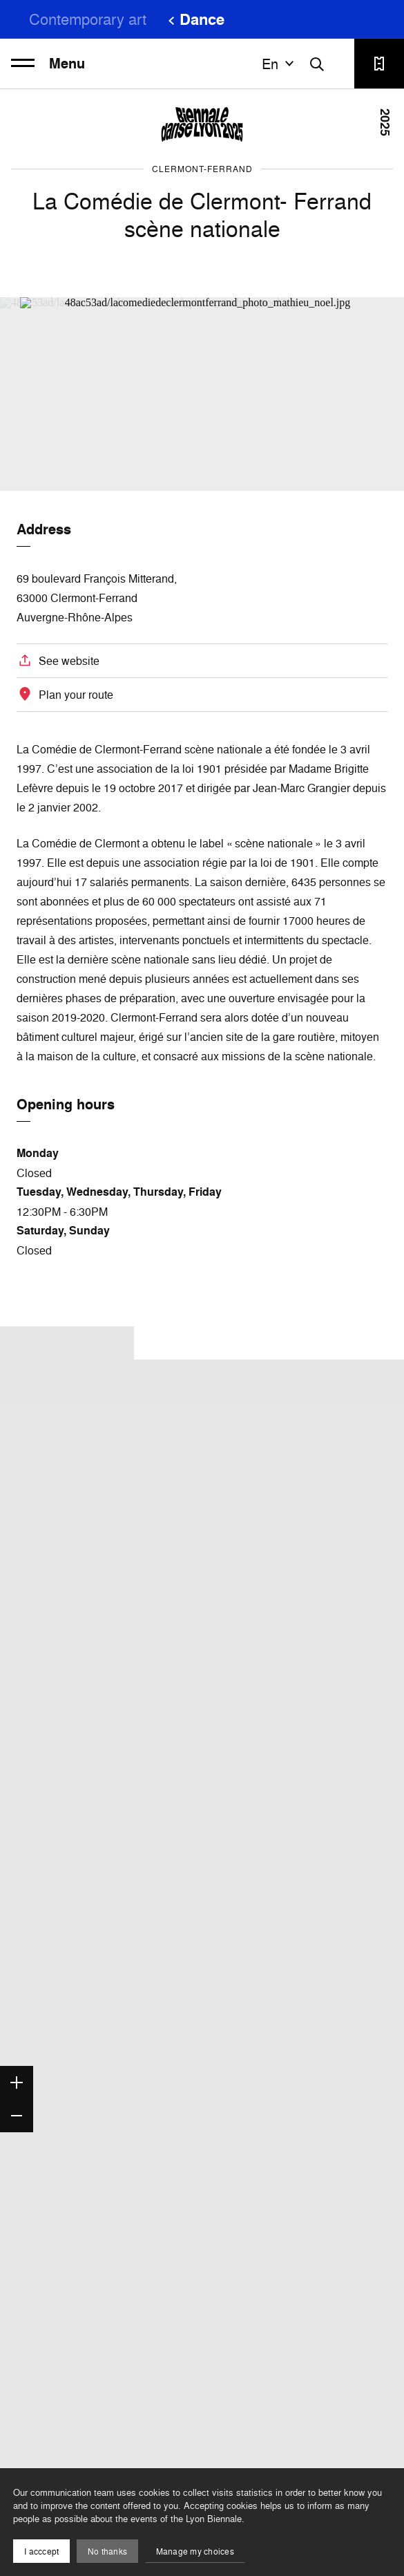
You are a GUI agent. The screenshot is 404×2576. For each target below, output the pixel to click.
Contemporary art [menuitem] (87, 19)
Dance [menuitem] (202, 19)
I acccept (41, 2551)
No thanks (107, 2551)
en (280, 64)
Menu (48, 63)
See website (69, 660)
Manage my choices (195, 2551)
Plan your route (76, 694)
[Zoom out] (16, 2115)
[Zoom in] (16, 2082)
